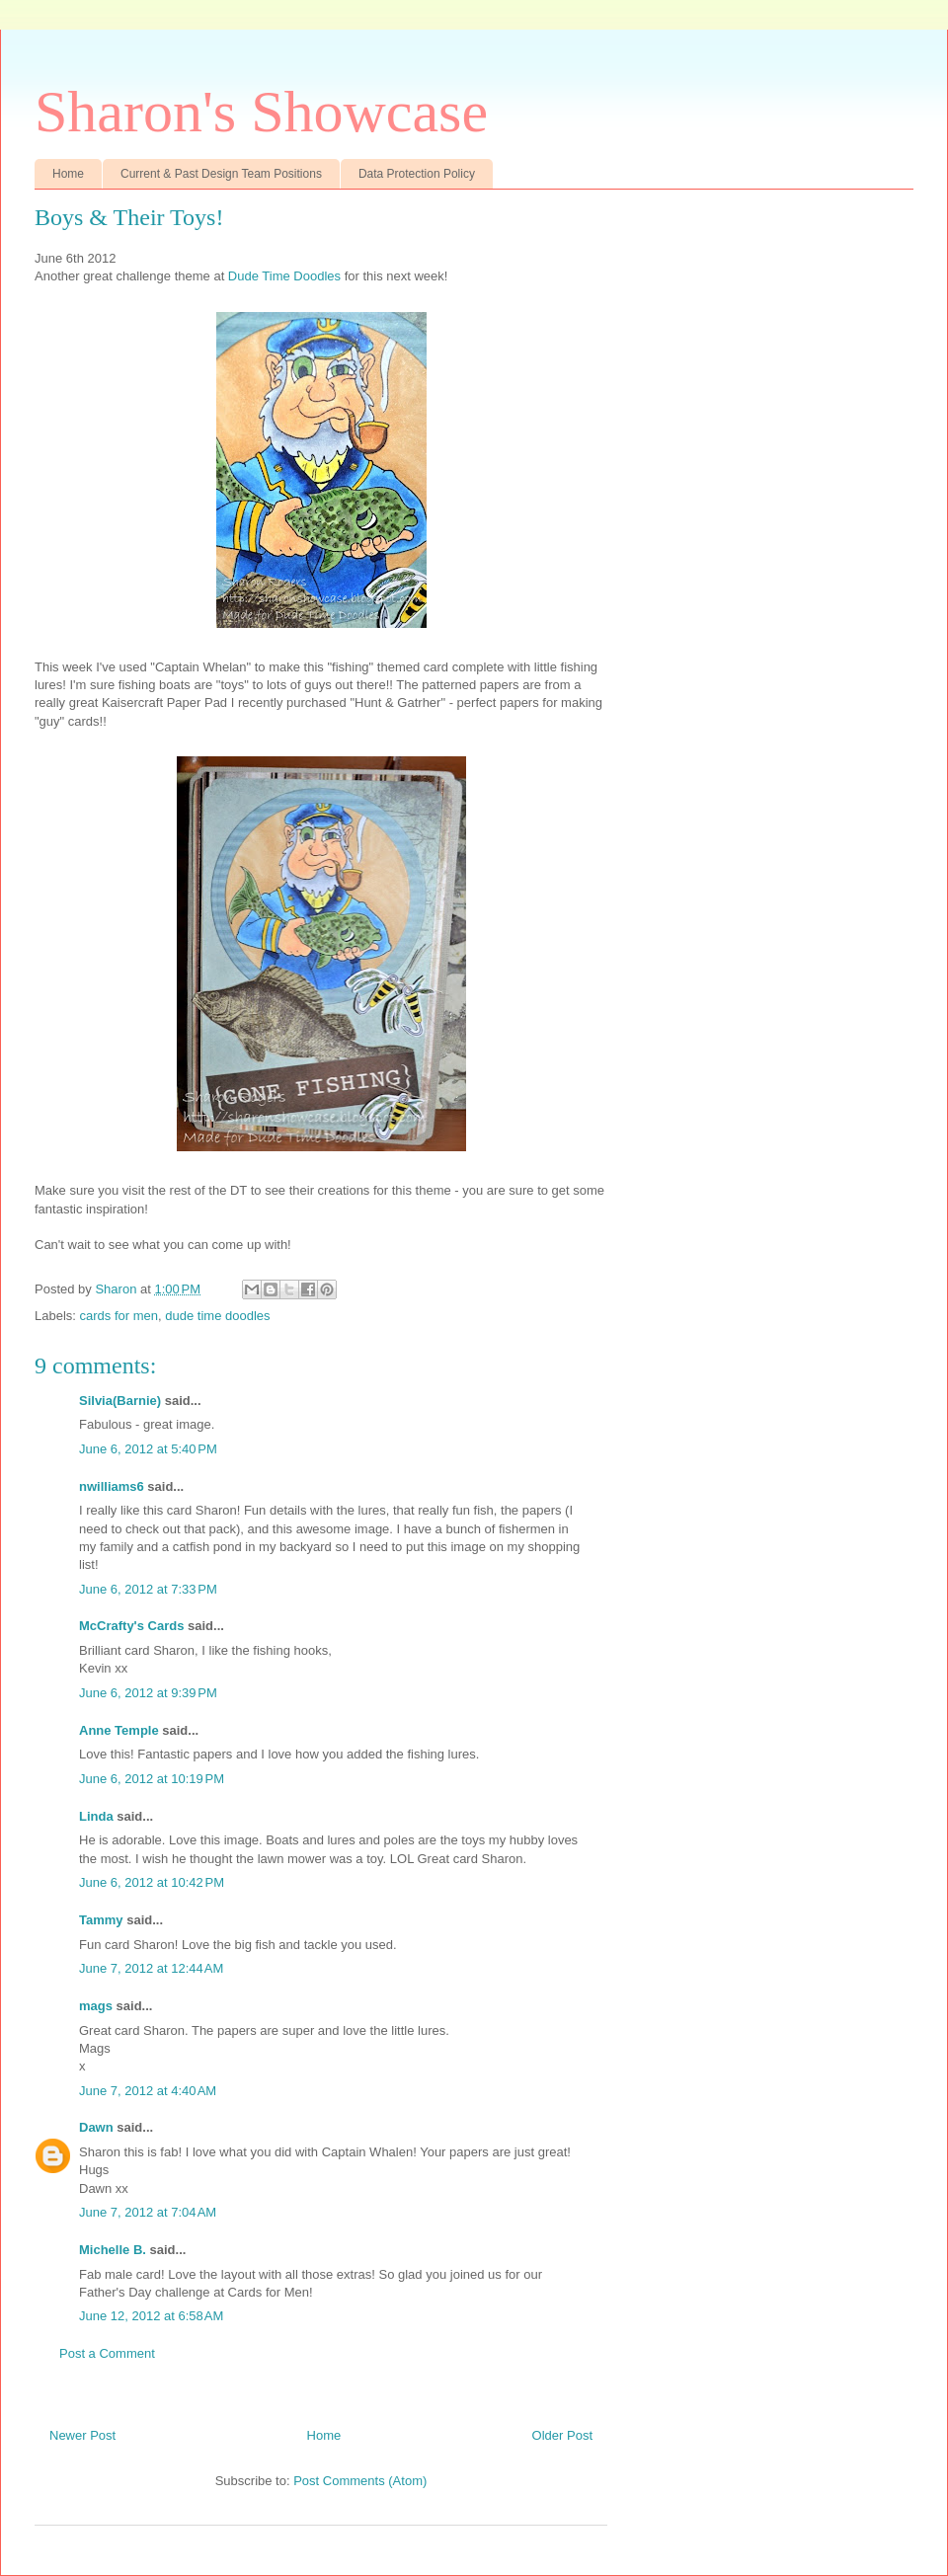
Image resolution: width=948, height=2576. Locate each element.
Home (68, 174)
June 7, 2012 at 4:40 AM (147, 2090)
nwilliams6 (111, 1486)
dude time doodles (217, 1315)
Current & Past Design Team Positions (221, 174)
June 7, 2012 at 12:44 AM (151, 1968)
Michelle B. (112, 2249)
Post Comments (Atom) (360, 2480)
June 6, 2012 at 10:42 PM (151, 1882)
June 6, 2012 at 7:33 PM (148, 1589)
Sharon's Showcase (261, 111)
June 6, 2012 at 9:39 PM (148, 1692)
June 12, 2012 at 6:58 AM (151, 2315)
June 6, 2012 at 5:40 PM (148, 1449)
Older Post (562, 2435)
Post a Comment (107, 2353)
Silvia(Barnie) (120, 1400)
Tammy (101, 1919)
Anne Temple (119, 1730)
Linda (96, 1816)
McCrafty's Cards (131, 1625)
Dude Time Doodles (284, 276)
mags (96, 2005)
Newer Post (82, 2435)
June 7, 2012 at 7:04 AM (147, 2212)
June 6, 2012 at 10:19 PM (151, 1778)
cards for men (119, 1315)
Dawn (96, 2127)
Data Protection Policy (416, 174)
